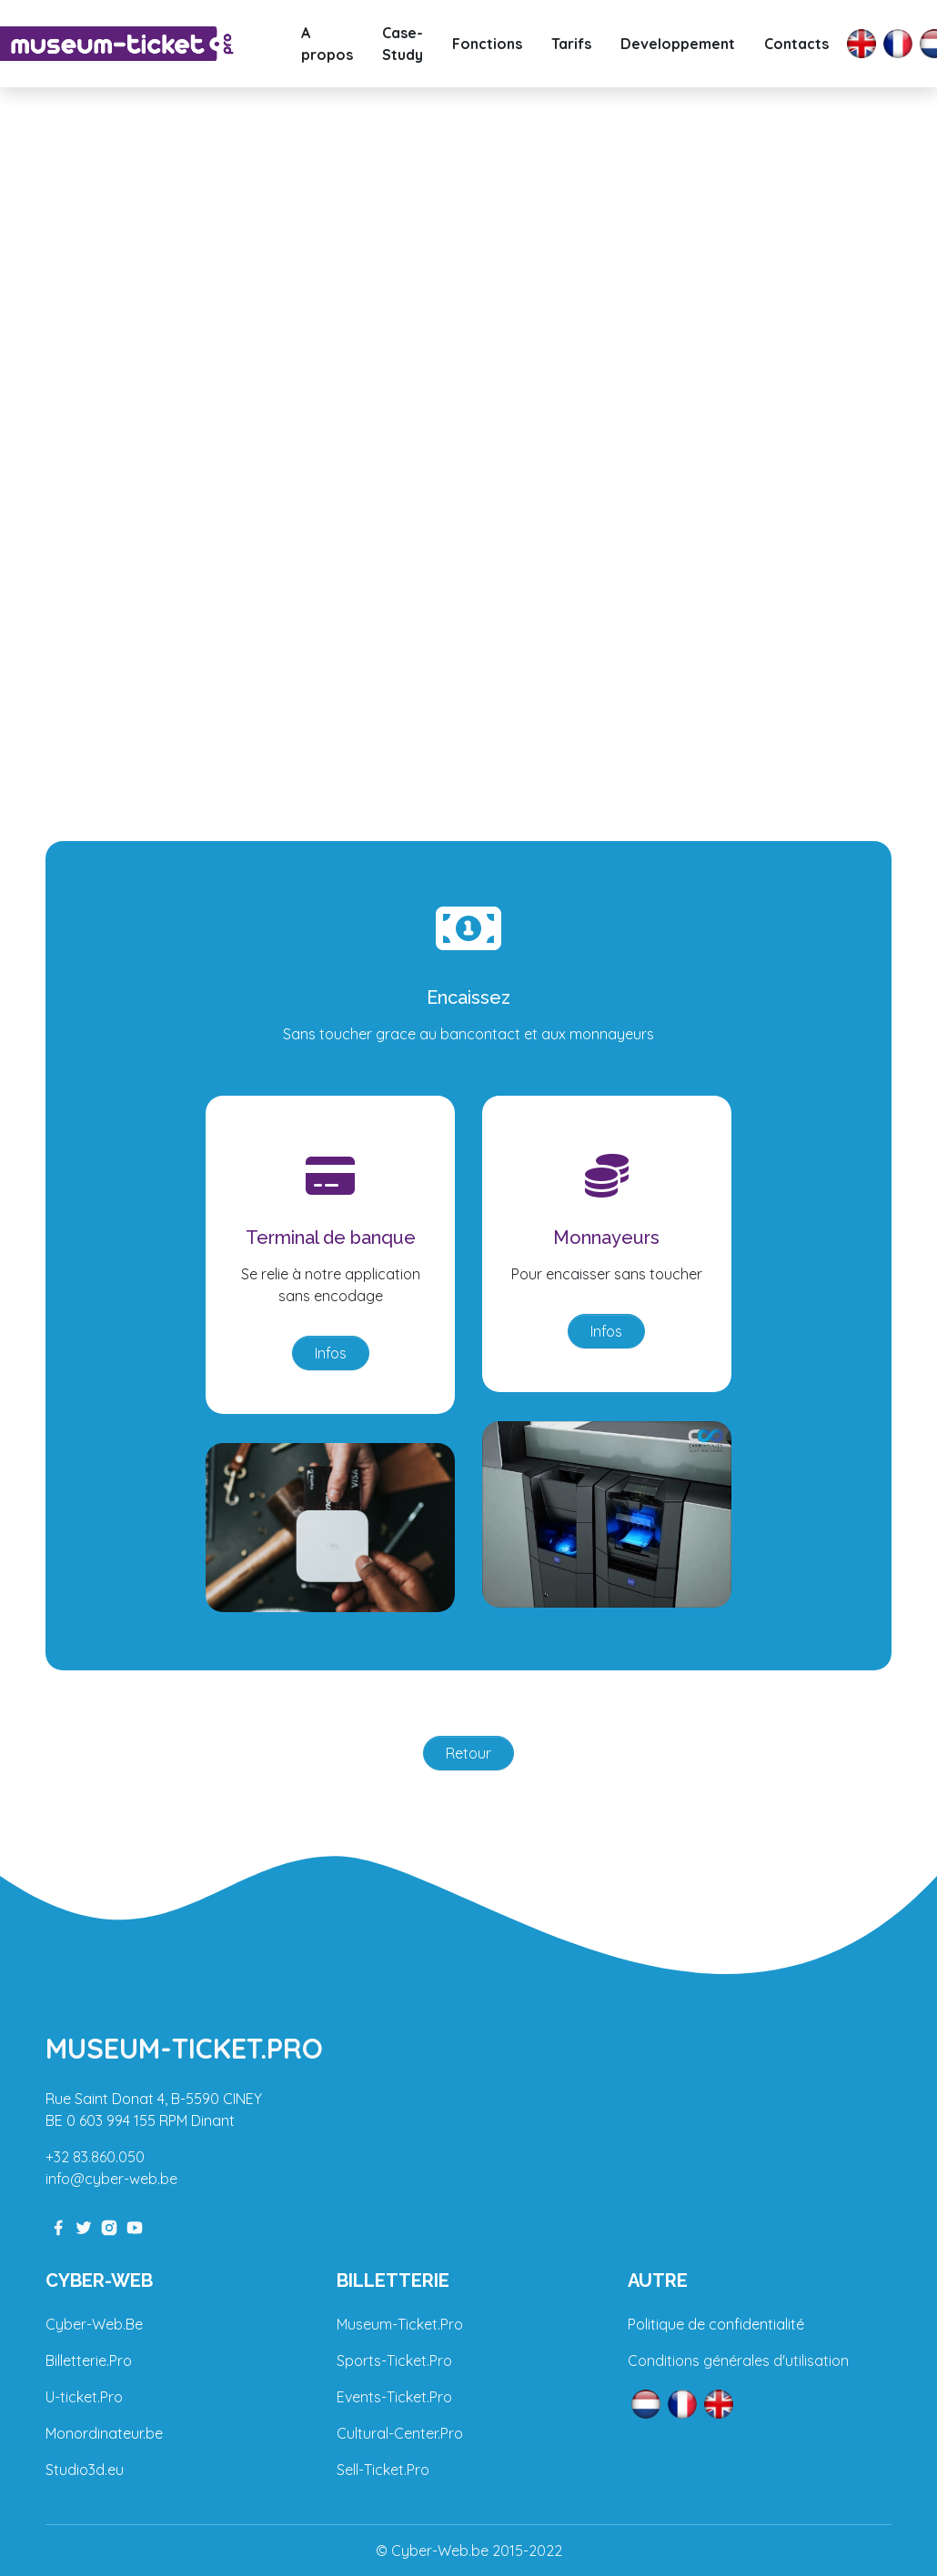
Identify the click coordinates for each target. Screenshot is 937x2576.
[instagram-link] (109, 2225)
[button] (70, 413)
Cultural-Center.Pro (400, 2433)
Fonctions (487, 44)
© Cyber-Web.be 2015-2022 (469, 2550)
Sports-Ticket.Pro (394, 2360)
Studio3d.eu (84, 2470)
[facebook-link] (58, 2225)
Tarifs (571, 44)
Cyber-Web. (85, 2324)
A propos (327, 44)
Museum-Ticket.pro (184, 2049)
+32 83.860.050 (95, 2157)
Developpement (677, 44)
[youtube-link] (134, 2225)
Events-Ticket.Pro (394, 2397)
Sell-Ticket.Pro (383, 2470)
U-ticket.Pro (84, 2397)
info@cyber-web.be (111, 2179)
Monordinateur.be (104, 2433)
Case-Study (402, 44)
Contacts (796, 44)
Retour (468, 1753)
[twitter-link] (83, 2225)
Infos (331, 1353)
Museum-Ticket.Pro (400, 2324)
